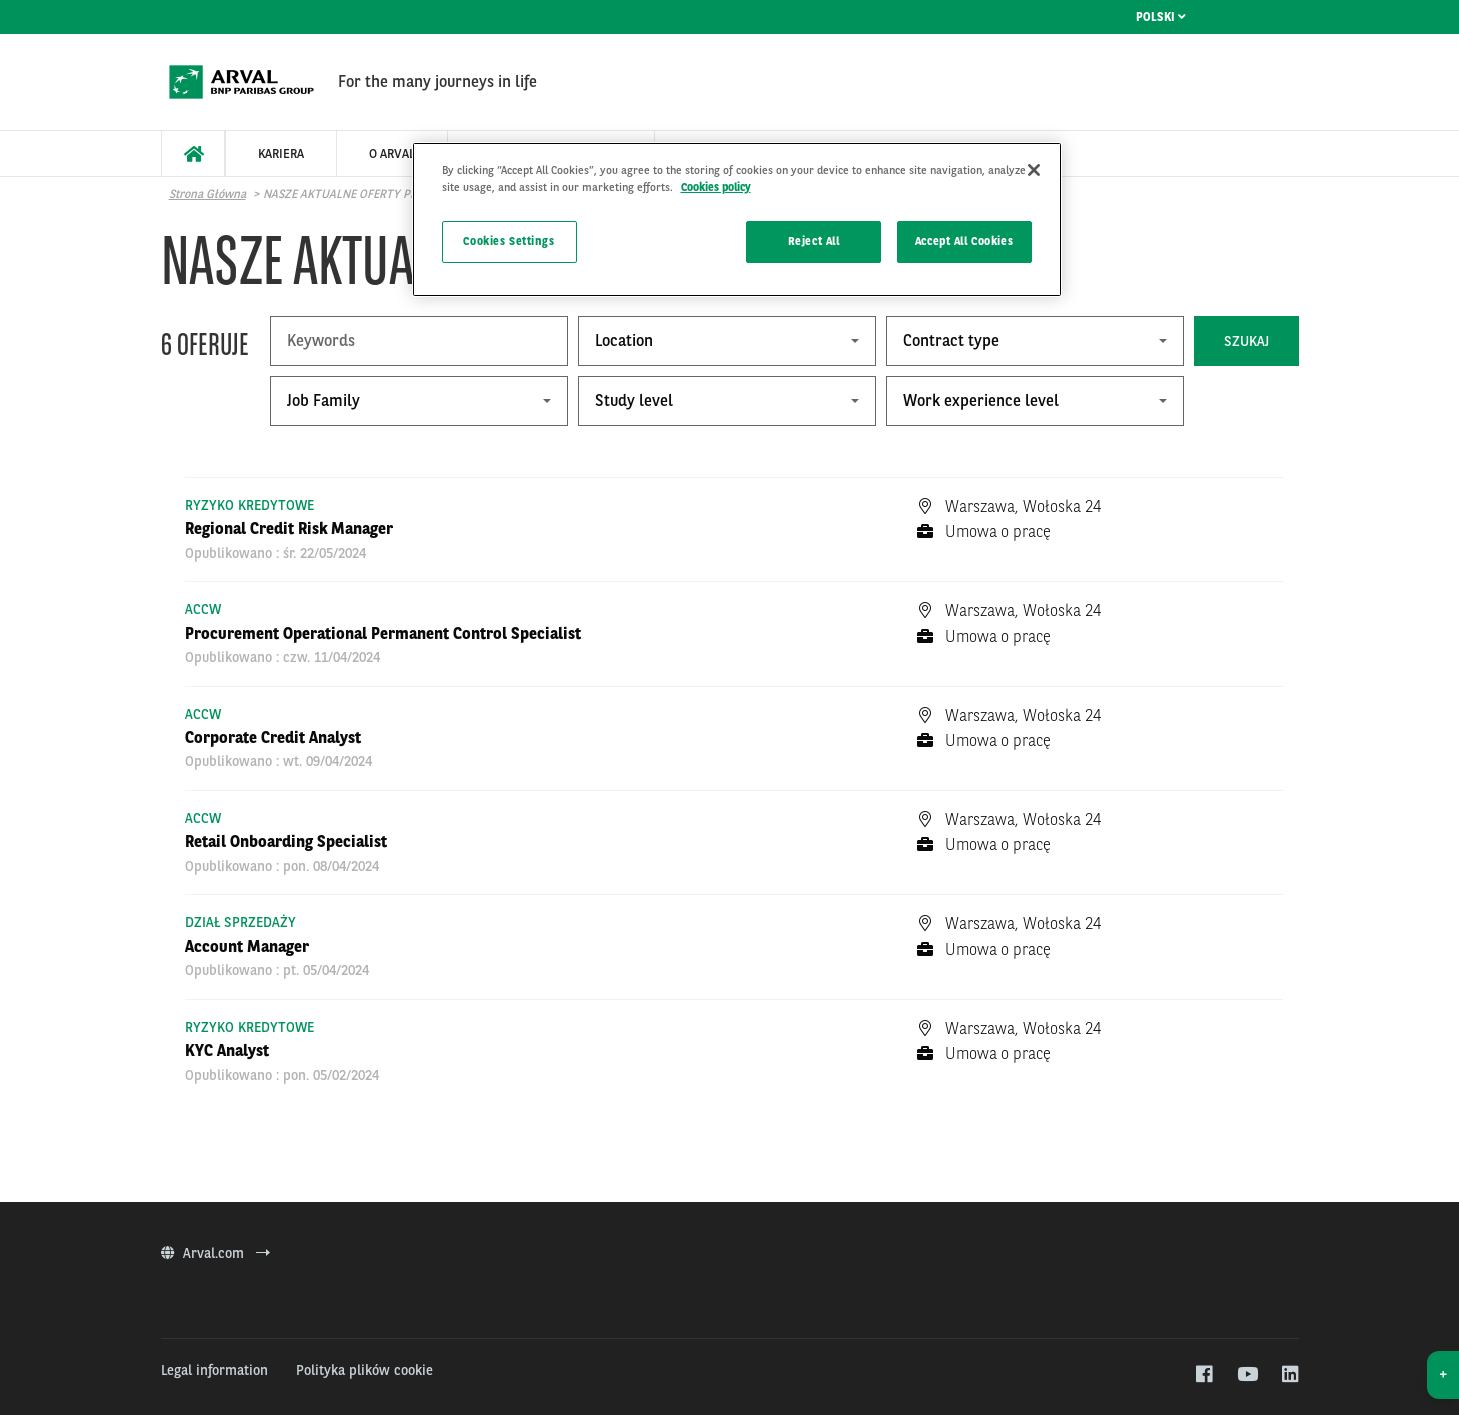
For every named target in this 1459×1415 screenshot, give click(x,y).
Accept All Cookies (964, 241)
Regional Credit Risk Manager (289, 528)
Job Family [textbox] (323, 400)
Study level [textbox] (634, 400)
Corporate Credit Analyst (273, 737)
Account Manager (247, 946)
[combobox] (727, 341)
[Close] (1034, 170)
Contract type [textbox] (951, 340)
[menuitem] (193, 153)
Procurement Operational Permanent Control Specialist (383, 633)
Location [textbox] (624, 340)
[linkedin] (1289, 1375)
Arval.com (215, 1253)
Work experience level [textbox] (981, 400)
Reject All (814, 241)
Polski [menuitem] (1161, 17)
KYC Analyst (227, 1050)
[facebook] (1203, 1375)
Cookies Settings (508, 241)
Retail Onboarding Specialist (286, 841)
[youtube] (1246, 1375)
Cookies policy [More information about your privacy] (716, 187)
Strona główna (207, 194)
